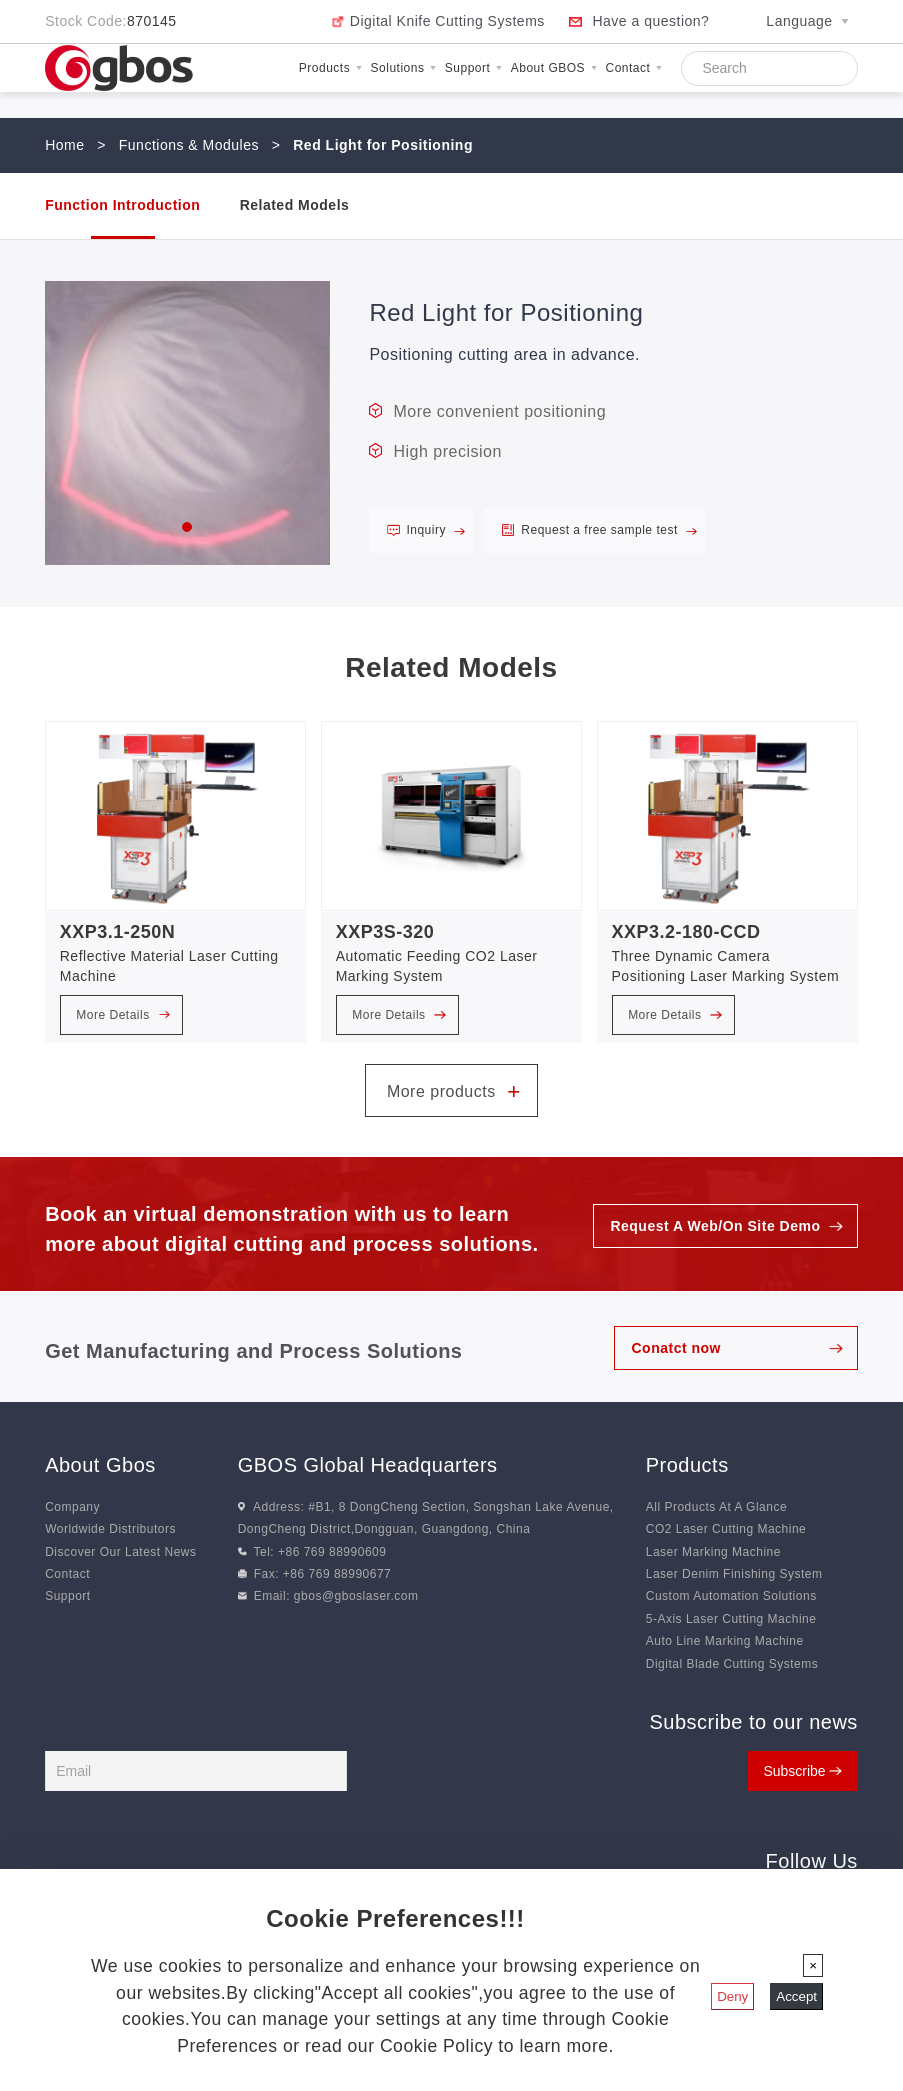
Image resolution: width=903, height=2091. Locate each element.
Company (72, 1507)
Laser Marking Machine (713, 1552)
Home (64, 145)
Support (473, 68)
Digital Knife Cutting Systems (447, 21)
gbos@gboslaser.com (356, 1596)
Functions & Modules (189, 145)
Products (330, 68)
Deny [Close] (732, 1996)
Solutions (403, 68)
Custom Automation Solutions (731, 1596)
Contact (634, 68)
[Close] (813, 1965)
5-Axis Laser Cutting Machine (731, 1619)
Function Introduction (122, 205)
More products (454, 1091)
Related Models (295, 205)
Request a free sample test (609, 530)
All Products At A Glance (716, 1507)
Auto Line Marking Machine (725, 1641)
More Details (123, 1015)
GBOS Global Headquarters (368, 1465)
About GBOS (554, 68)
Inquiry (435, 530)
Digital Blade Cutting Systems (732, 1664)
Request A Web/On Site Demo (715, 1226)
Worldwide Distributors (110, 1529)
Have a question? (650, 21)
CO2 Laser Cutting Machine (726, 1529)
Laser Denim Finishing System (734, 1574)
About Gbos (100, 1465)
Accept (796, 1996)
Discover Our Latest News (120, 1552)
